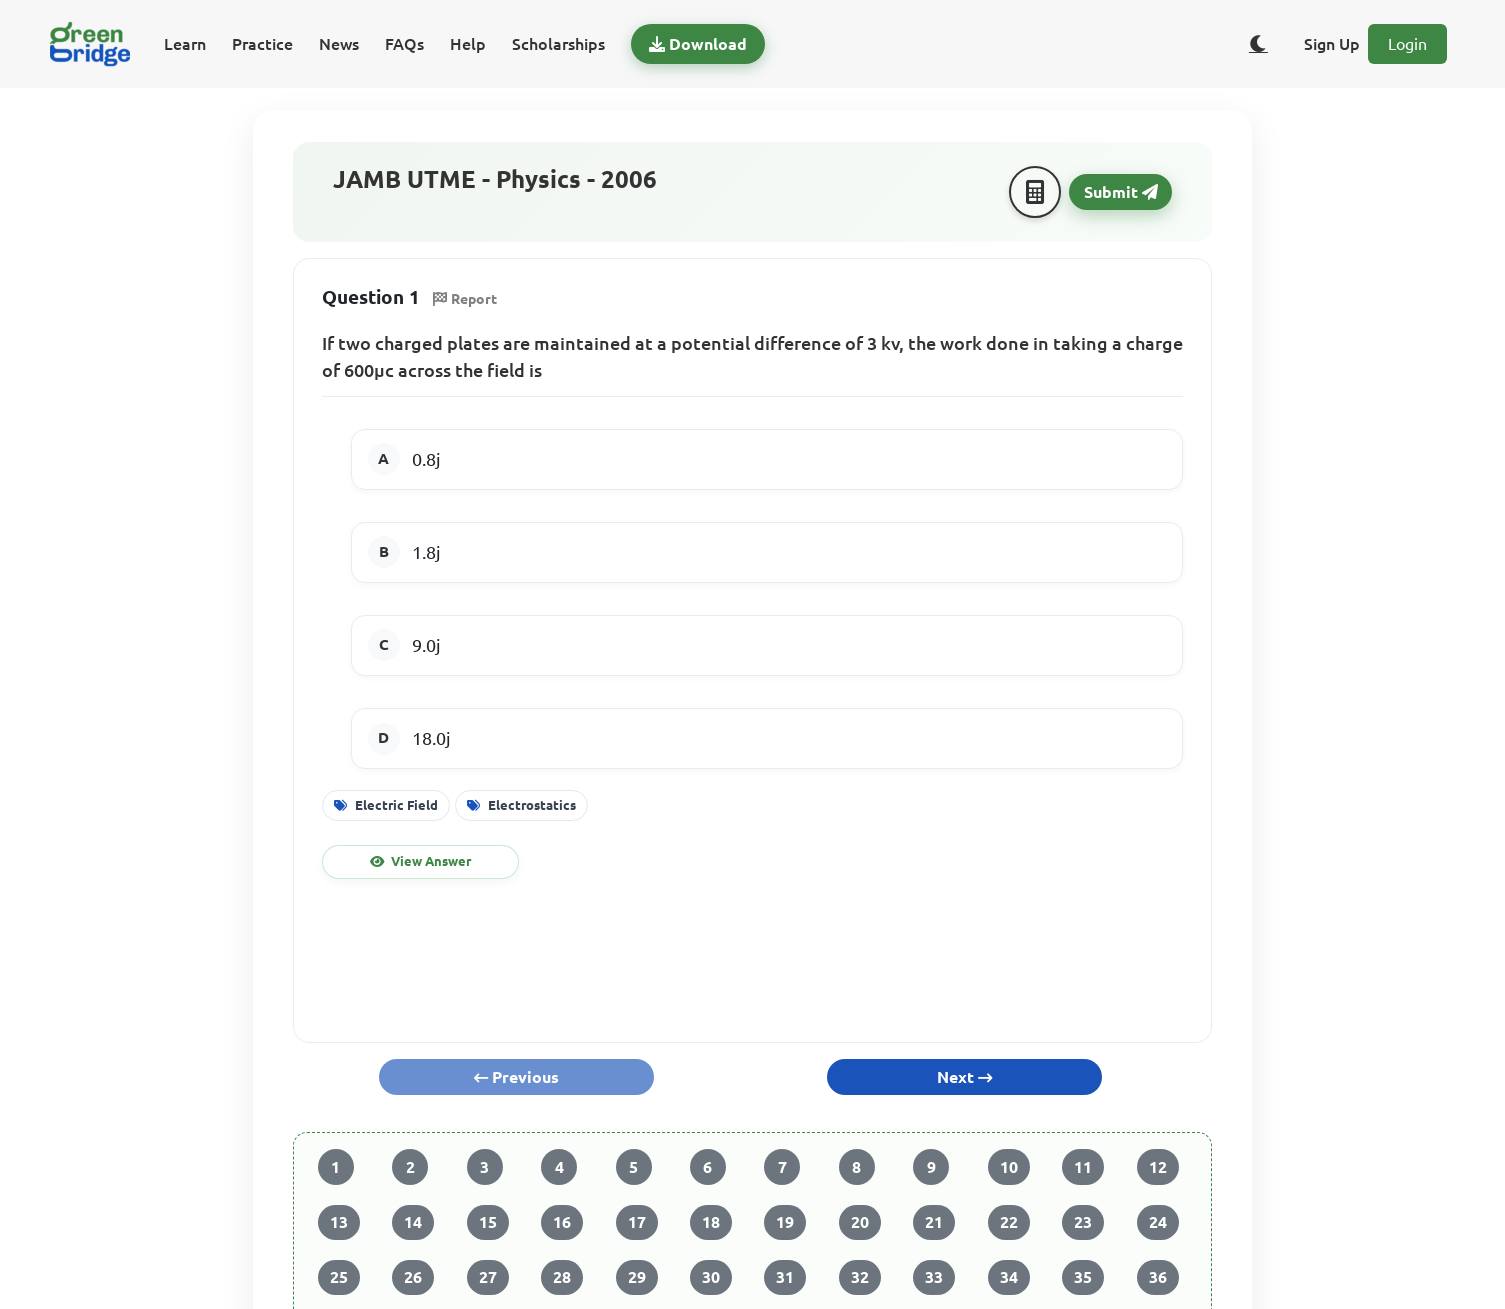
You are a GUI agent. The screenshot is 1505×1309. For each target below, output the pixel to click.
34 (1009, 1277)
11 (1083, 1167)
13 (339, 1222)
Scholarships (558, 44)
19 (785, 1222)
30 (711, 1277)
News (339, 44)
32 (860, 1277)
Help (468, 44)
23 (1083, 1222)
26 (413, 1277)
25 (339, 1277)
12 (1158, 1167)
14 (413, 1222)
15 (488, 1222)
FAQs (404, 44)
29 (637, 1277)
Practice (262, 44)
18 (711, 1222)
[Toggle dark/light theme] (1258, 44)
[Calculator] (1035, 192)
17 (637, 1222)
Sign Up (1332, 44)
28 (562, 1277)
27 (488, 1277)
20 (860, 1222)
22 (1009, 1222)
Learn (185, 44)
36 (1158, 1277)
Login (1407, 44)
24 (1158, 1222)
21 (934, 1222)
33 (934, 1277)
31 (785, 1277)
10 (1009, 1167)
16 (562, 1222)
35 (1083, 1277)
